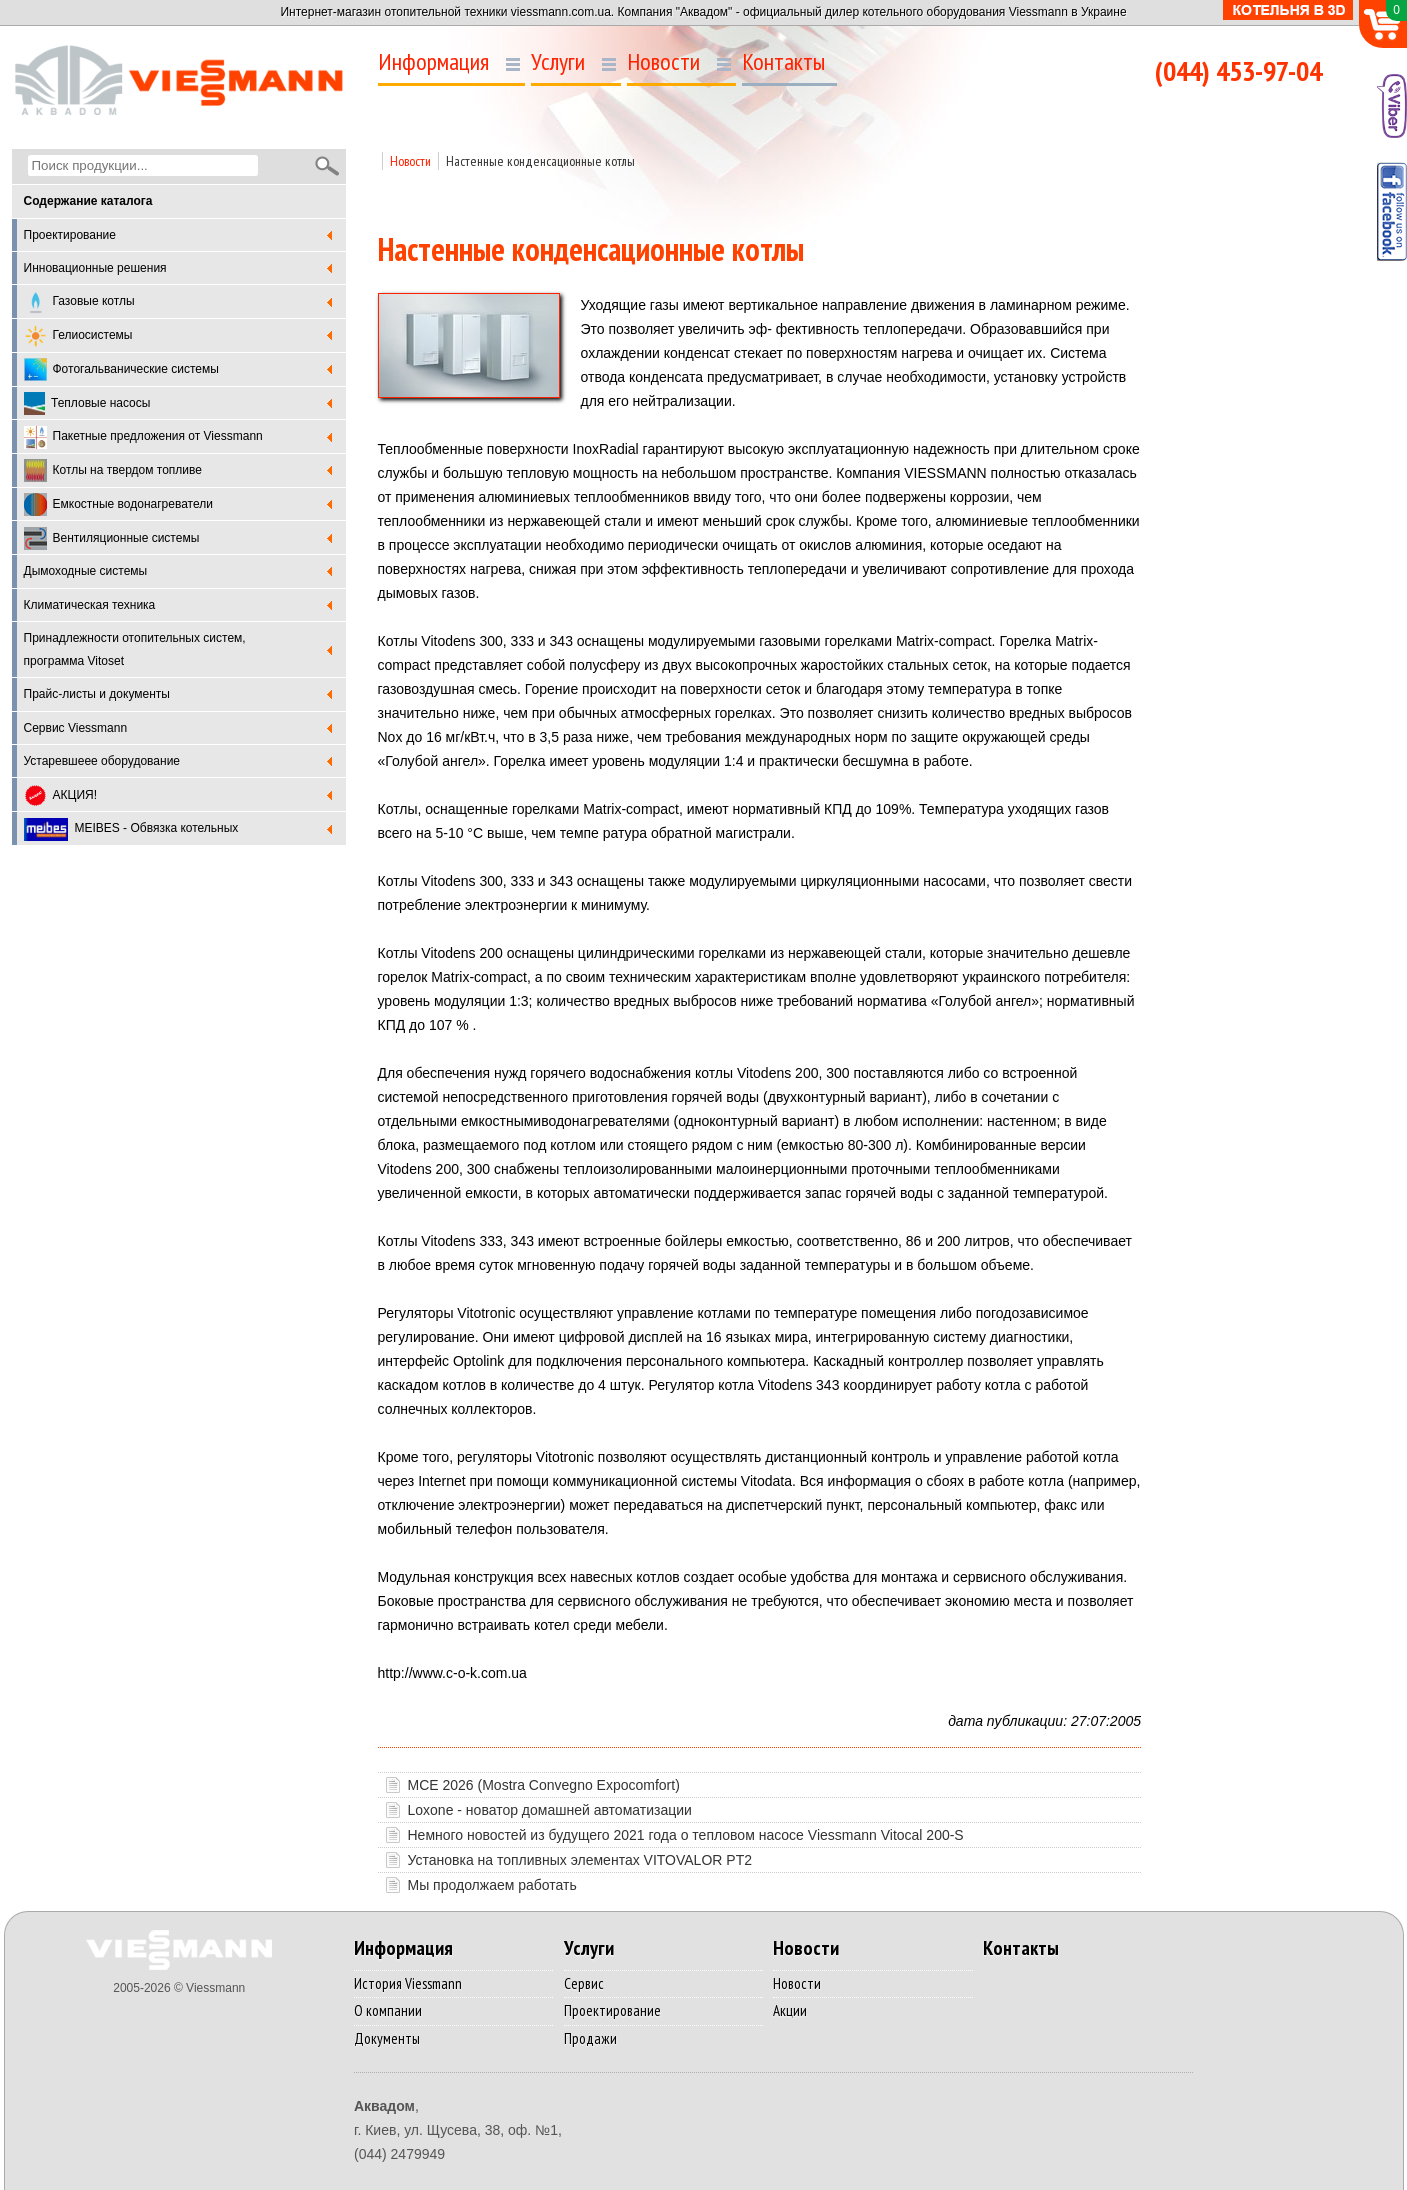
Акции (790, 2010)
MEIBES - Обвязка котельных (131, 829)
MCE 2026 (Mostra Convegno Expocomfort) (544, 1785)
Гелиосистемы (78, 336)
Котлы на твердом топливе (113, 470)
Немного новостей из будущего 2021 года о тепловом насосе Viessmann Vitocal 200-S (686, 1835)
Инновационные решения (95, 268)
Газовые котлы (79, 302)
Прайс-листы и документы (97, 694)
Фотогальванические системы (121, 369)
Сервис (584, 1983)
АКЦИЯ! (61, 795)
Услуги (558, 62)
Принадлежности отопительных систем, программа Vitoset (135, 649)
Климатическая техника (90, 605)
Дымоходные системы (86, 571)
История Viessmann (408, 1983)
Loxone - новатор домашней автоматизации (550, 1810)
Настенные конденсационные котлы (540, 161)
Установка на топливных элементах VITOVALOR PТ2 (580, 1860)
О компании (388, 2010)
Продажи (590, 2038)
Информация (433, 62)
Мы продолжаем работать (492, 1885)
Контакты (783, 62)
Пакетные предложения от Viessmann (143, 437)
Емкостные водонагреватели (118, 504)
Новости (663, 62)
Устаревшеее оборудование (102, 761)
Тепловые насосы (87, 403)
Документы (387, 2038)
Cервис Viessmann (76, 728)
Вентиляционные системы (112, 538)
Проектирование (70, 235)
